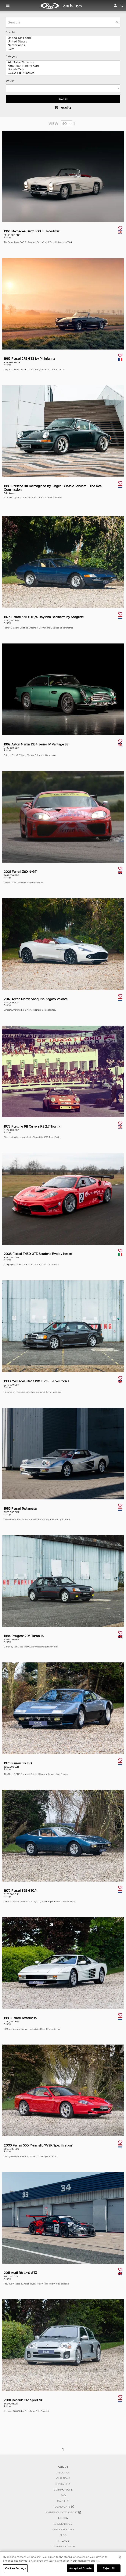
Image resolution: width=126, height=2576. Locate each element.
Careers (63, 2500)
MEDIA (63, 2518)
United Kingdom (63, 38)
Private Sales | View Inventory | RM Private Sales (61, 5)
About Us (63, 2472)
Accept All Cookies (80, 2568)
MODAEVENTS (63, 2506)
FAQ (63, 2495)
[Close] (120, 2557)
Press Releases (63, 2529)
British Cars (63, 69)
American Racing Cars (63, 66)
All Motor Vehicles (63, 62)
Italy (63, 49)
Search (63, 99)
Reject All (108, 2568)
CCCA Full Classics (63, 73)
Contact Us (63, 2483)
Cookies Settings (63, 2546)
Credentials (63, 2523)
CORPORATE (63, 2489)
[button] (115, 5)
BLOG (63, 2535)
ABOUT (63, 2467)
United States (63, 41)
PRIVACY (63, 2540)
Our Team (63, 2478)
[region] (63, 2563)
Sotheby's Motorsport (63, 2512)
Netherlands (63, 45)
